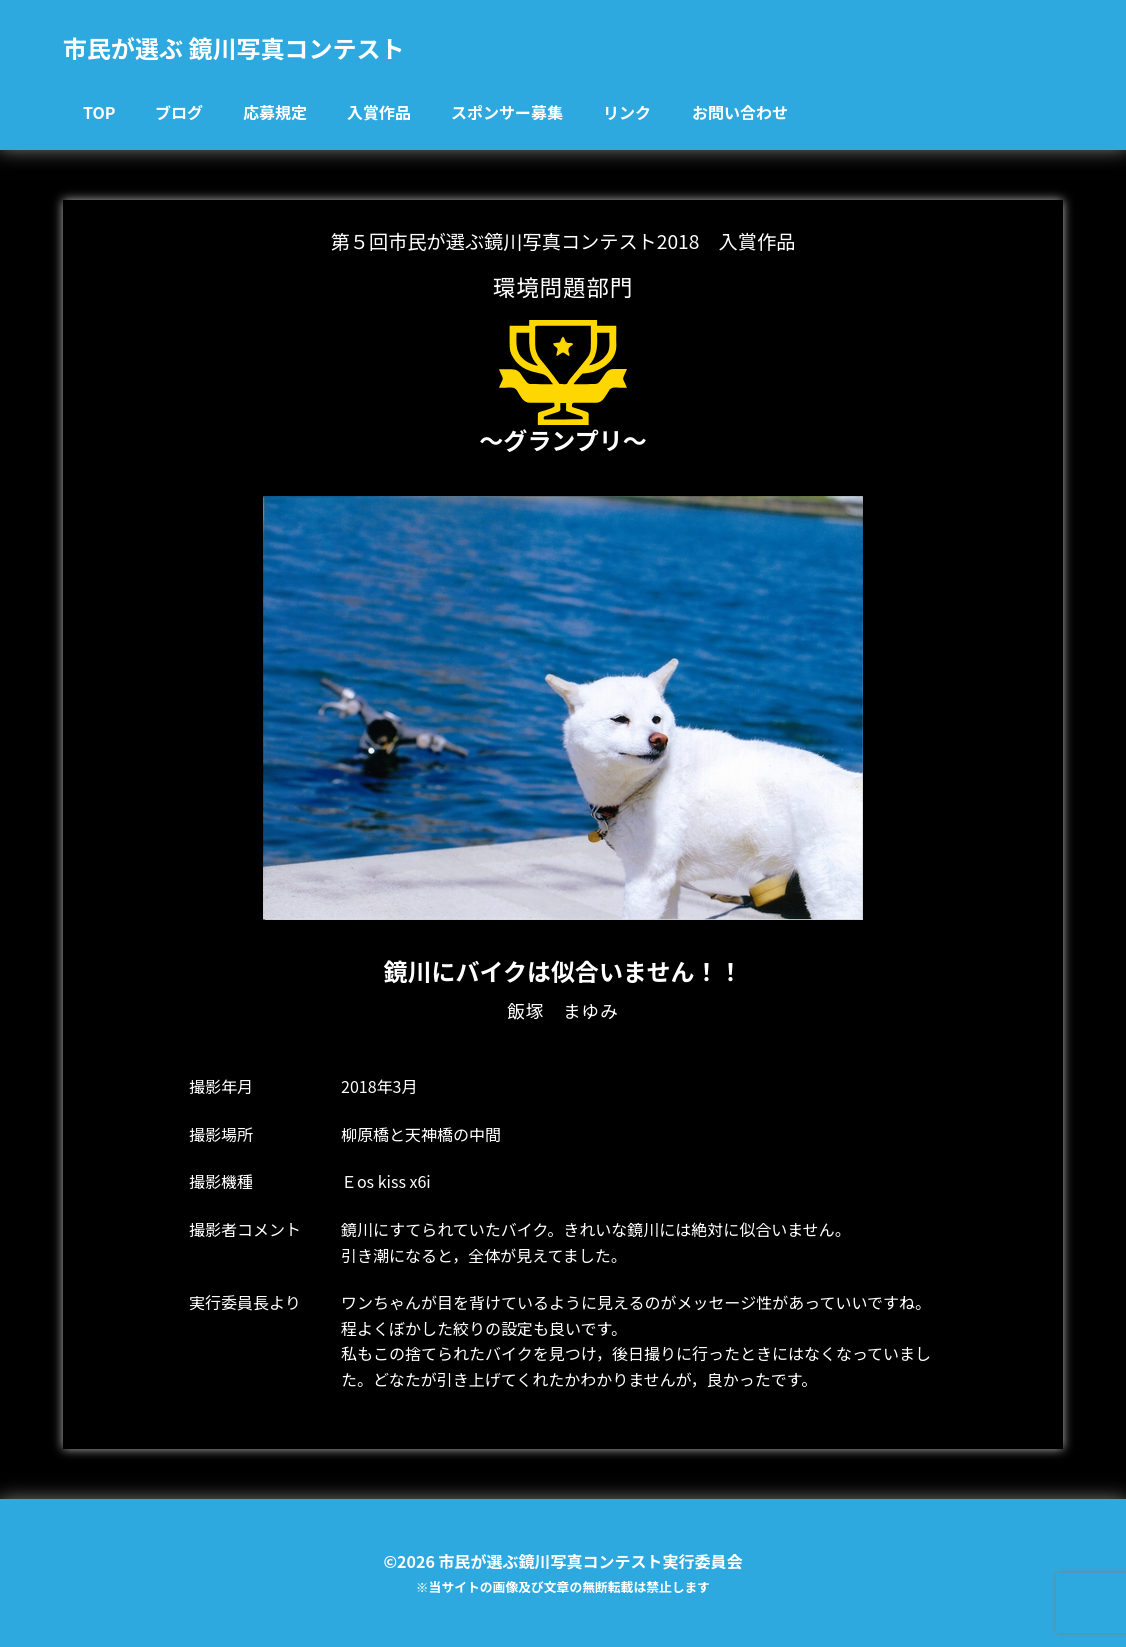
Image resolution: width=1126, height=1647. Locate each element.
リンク (627, 112)
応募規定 (275, 112)
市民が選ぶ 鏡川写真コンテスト (233, 47)
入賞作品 (379, 112)
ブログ (179, 112)
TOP (99, 112)
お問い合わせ (740, 112)
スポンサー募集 (507, 112)
